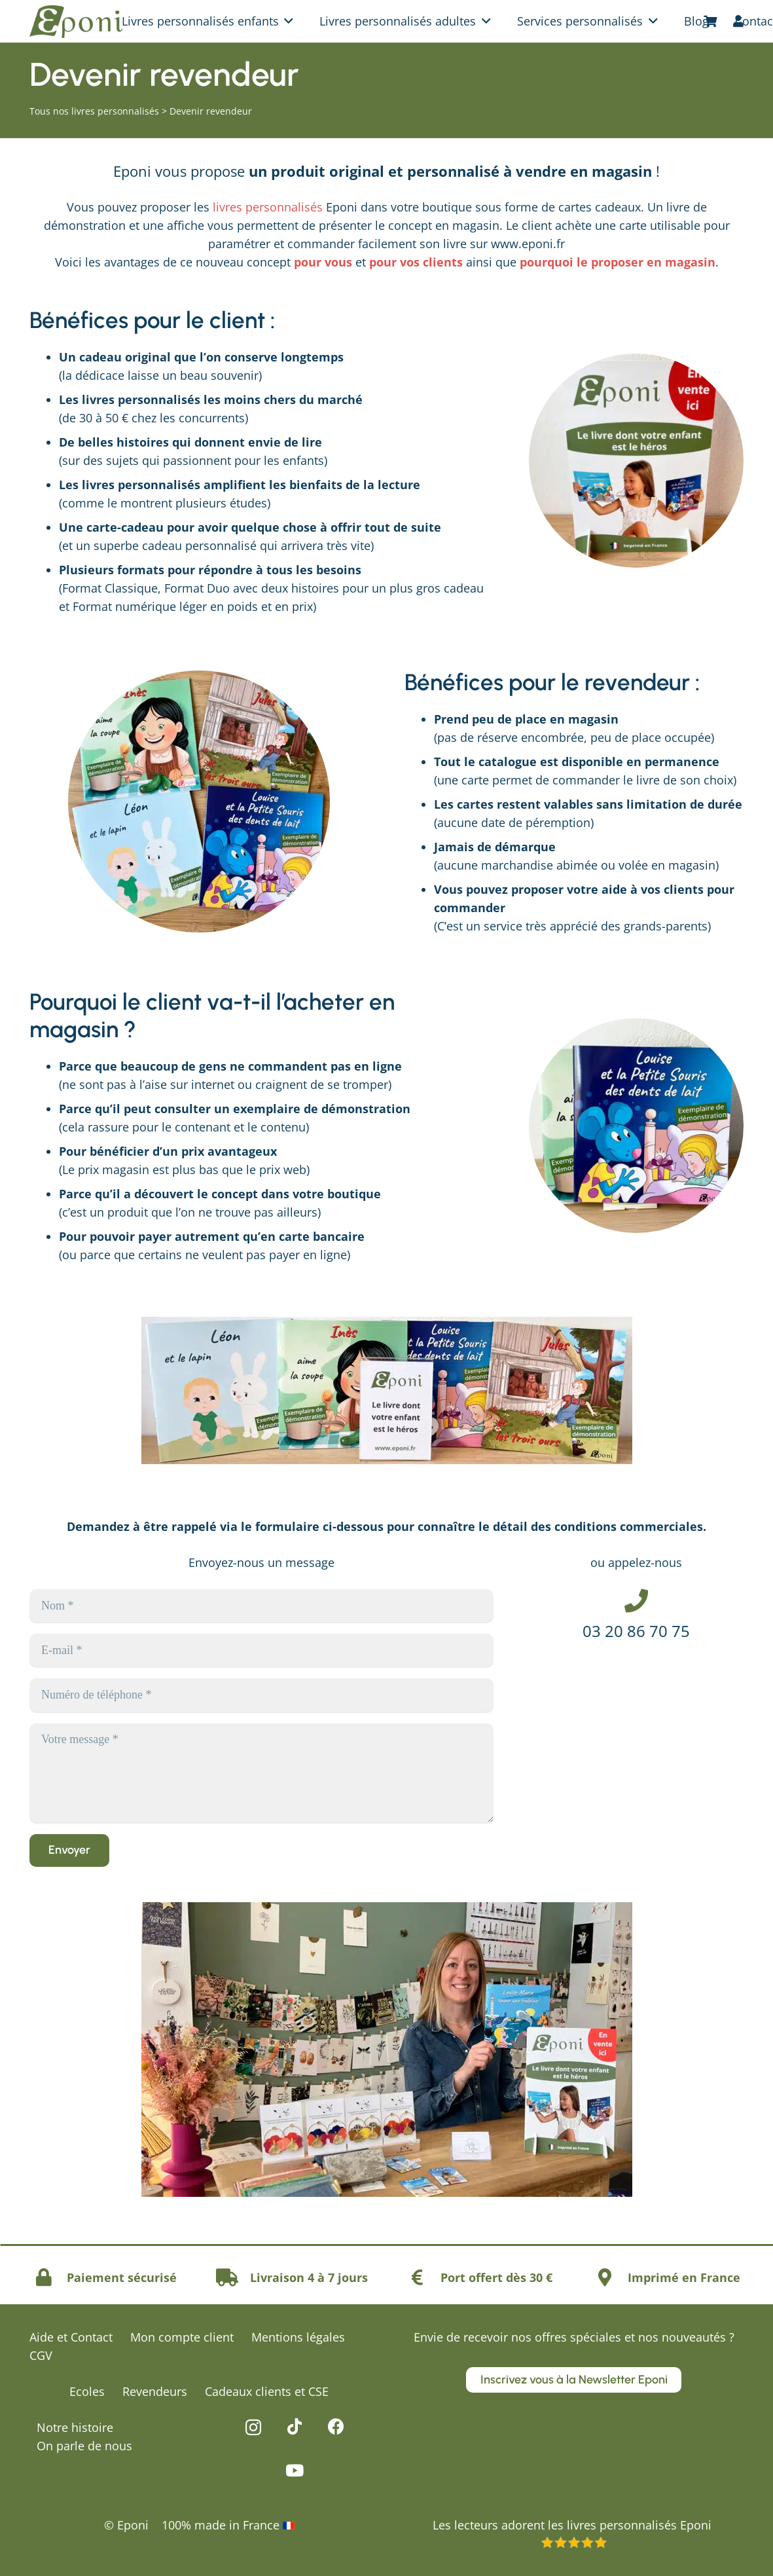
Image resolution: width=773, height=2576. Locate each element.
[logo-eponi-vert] (75, 21)
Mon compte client (182, 2337)
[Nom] (261, 1605)
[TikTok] (294, 2426)
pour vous (323, 262)
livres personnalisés (268, 207)
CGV (40, 2355)
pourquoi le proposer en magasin (617, 262)
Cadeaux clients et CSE (267, 2391)
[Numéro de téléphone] (261, 1694)
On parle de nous (84, 2446)
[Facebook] (336, 2426)
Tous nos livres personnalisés (94, 111)
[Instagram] (253, 2427)
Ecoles (87, 2391)
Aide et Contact (71, 2337)
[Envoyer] (69, 1850)
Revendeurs (154, 2391)
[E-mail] (261, 1650)
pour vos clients (416, 262)
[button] (286, 21)
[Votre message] (261, 1772)
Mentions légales (298, 2337)
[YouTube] (294, 2470)
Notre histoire (75, 2427)
